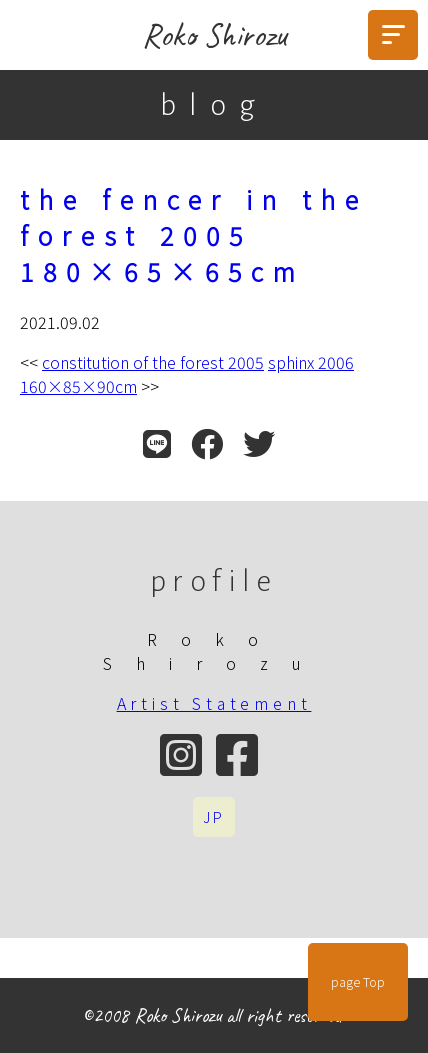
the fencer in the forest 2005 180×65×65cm (194, 235)
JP (214, 817)
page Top (358, 982)
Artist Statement (214, 703)
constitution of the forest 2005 (153, 362)
